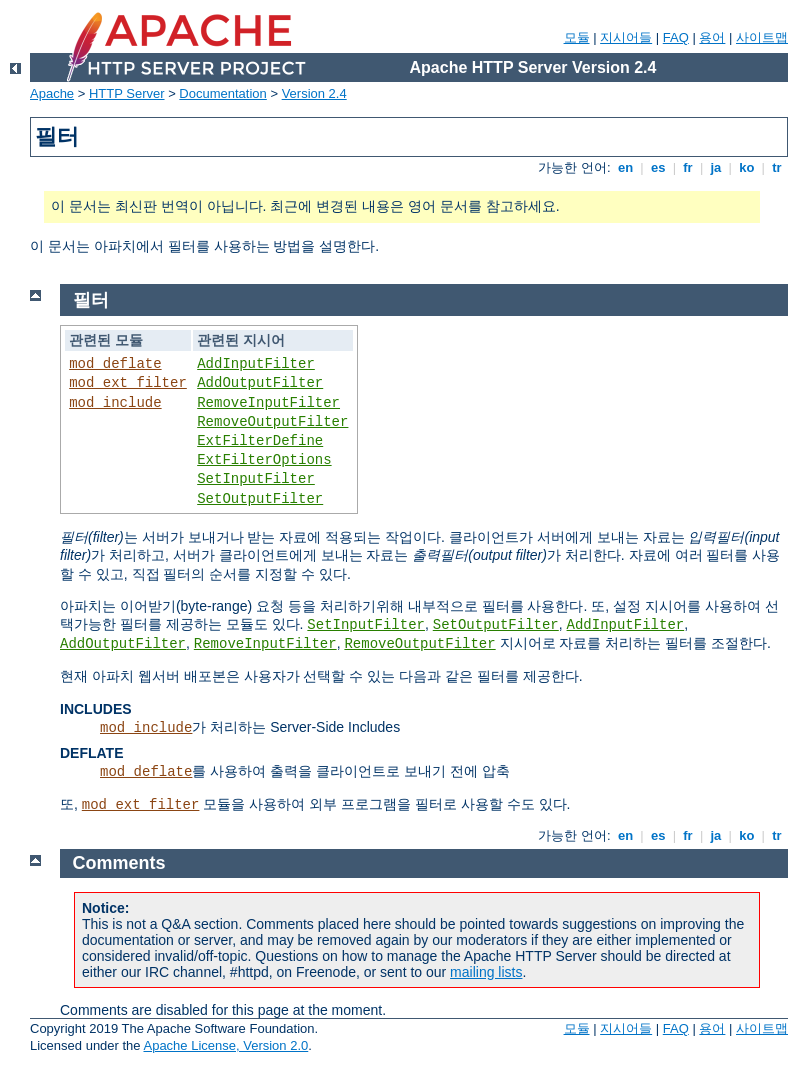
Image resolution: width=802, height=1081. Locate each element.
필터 (91, 300)
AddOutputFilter (260, 383)
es (658, 167)
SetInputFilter (256, 479)
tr (777, 167)
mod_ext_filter (128, 383)
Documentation (222, 93)
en (625, 167)
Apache (52, 93)
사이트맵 (762, 37)
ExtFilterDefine (260, 441)
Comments (119, 863)
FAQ (676, 37)
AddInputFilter (256, 364)
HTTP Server (127, 93)
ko (747, 167)
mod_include (115, 403)
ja (716, 167)
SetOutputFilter (260, 499)
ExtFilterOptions (264, 460)
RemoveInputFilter (268, 403)
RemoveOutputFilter (272, 422)
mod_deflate (115, 364)
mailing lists (486, 972)
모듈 (577, 37)
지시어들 (626, 37)
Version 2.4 (314, 93)
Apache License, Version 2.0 (225, 1045)
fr (688, 167)
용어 (712, 37)
